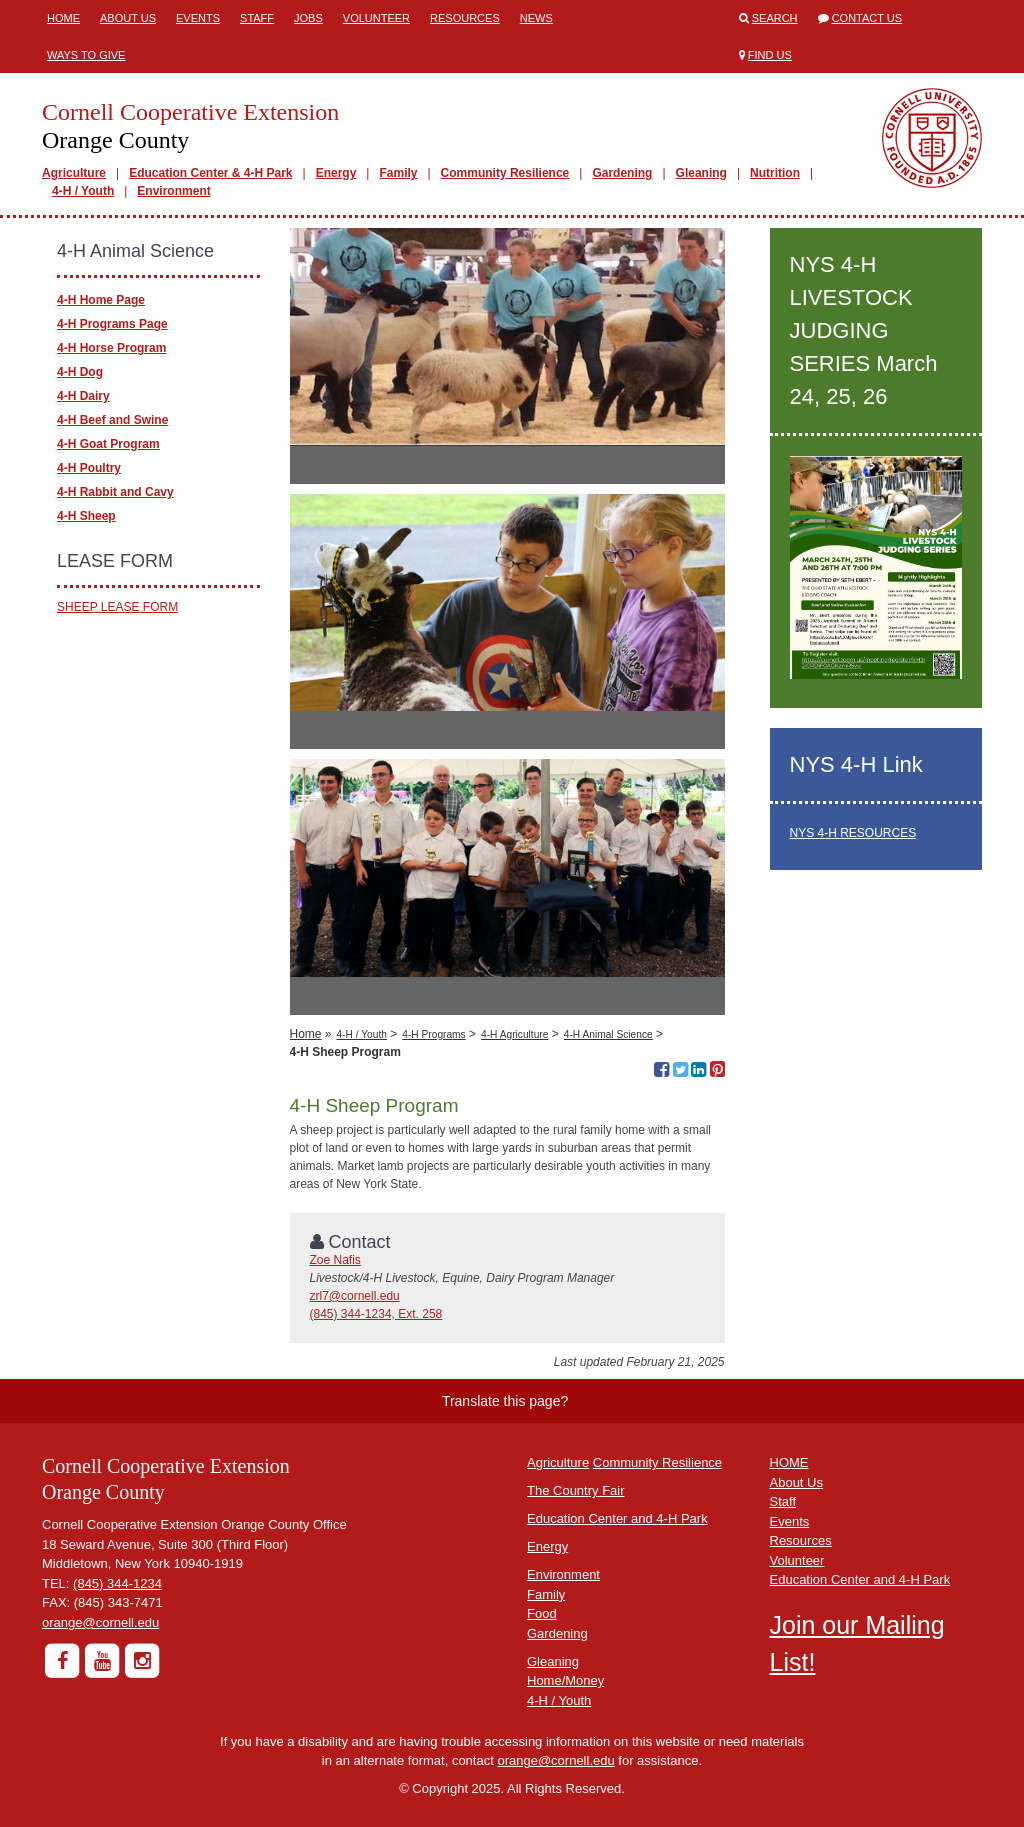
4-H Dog (80, 372)
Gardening (622, 173)
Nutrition (775, 173)
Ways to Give (86, 55)
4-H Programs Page (112, 324)
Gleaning (701, 173)
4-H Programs (433, 1034)
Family (398, 173)
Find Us (770, 55)
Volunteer (376, 18)
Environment (173, 191)
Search (775, 18)
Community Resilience (505, 173)
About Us (128, 18)
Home (63, 18)
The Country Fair (576, 1490)
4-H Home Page (101, 300)
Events (198, 18)
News (536, 18)
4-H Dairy (83, 396)
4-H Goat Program (108, 444)
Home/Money (565, 1680)
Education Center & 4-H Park (210, 173)
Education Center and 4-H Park (617, 1518)
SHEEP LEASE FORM (117, 607)
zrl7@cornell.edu (355, 1296)
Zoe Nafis (335, 1260)
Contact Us (867, 18)
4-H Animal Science (608, 1034)
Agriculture (74, 173)
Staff (257, 18)
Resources (465, 18)
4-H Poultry (89, 468)
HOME (789, 1462)
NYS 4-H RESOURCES (853, 833)
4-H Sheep (86, 516)
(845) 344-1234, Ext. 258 (376, 1314)
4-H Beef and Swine (112, 420)
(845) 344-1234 (117, 1583)
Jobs (308, 18)
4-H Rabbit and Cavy (115, 492)
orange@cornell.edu (100, 1622)
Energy (336, 173)
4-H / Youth (83, 191)
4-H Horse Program (111, 348)
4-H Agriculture (514, 1034)
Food (542, 1613)
